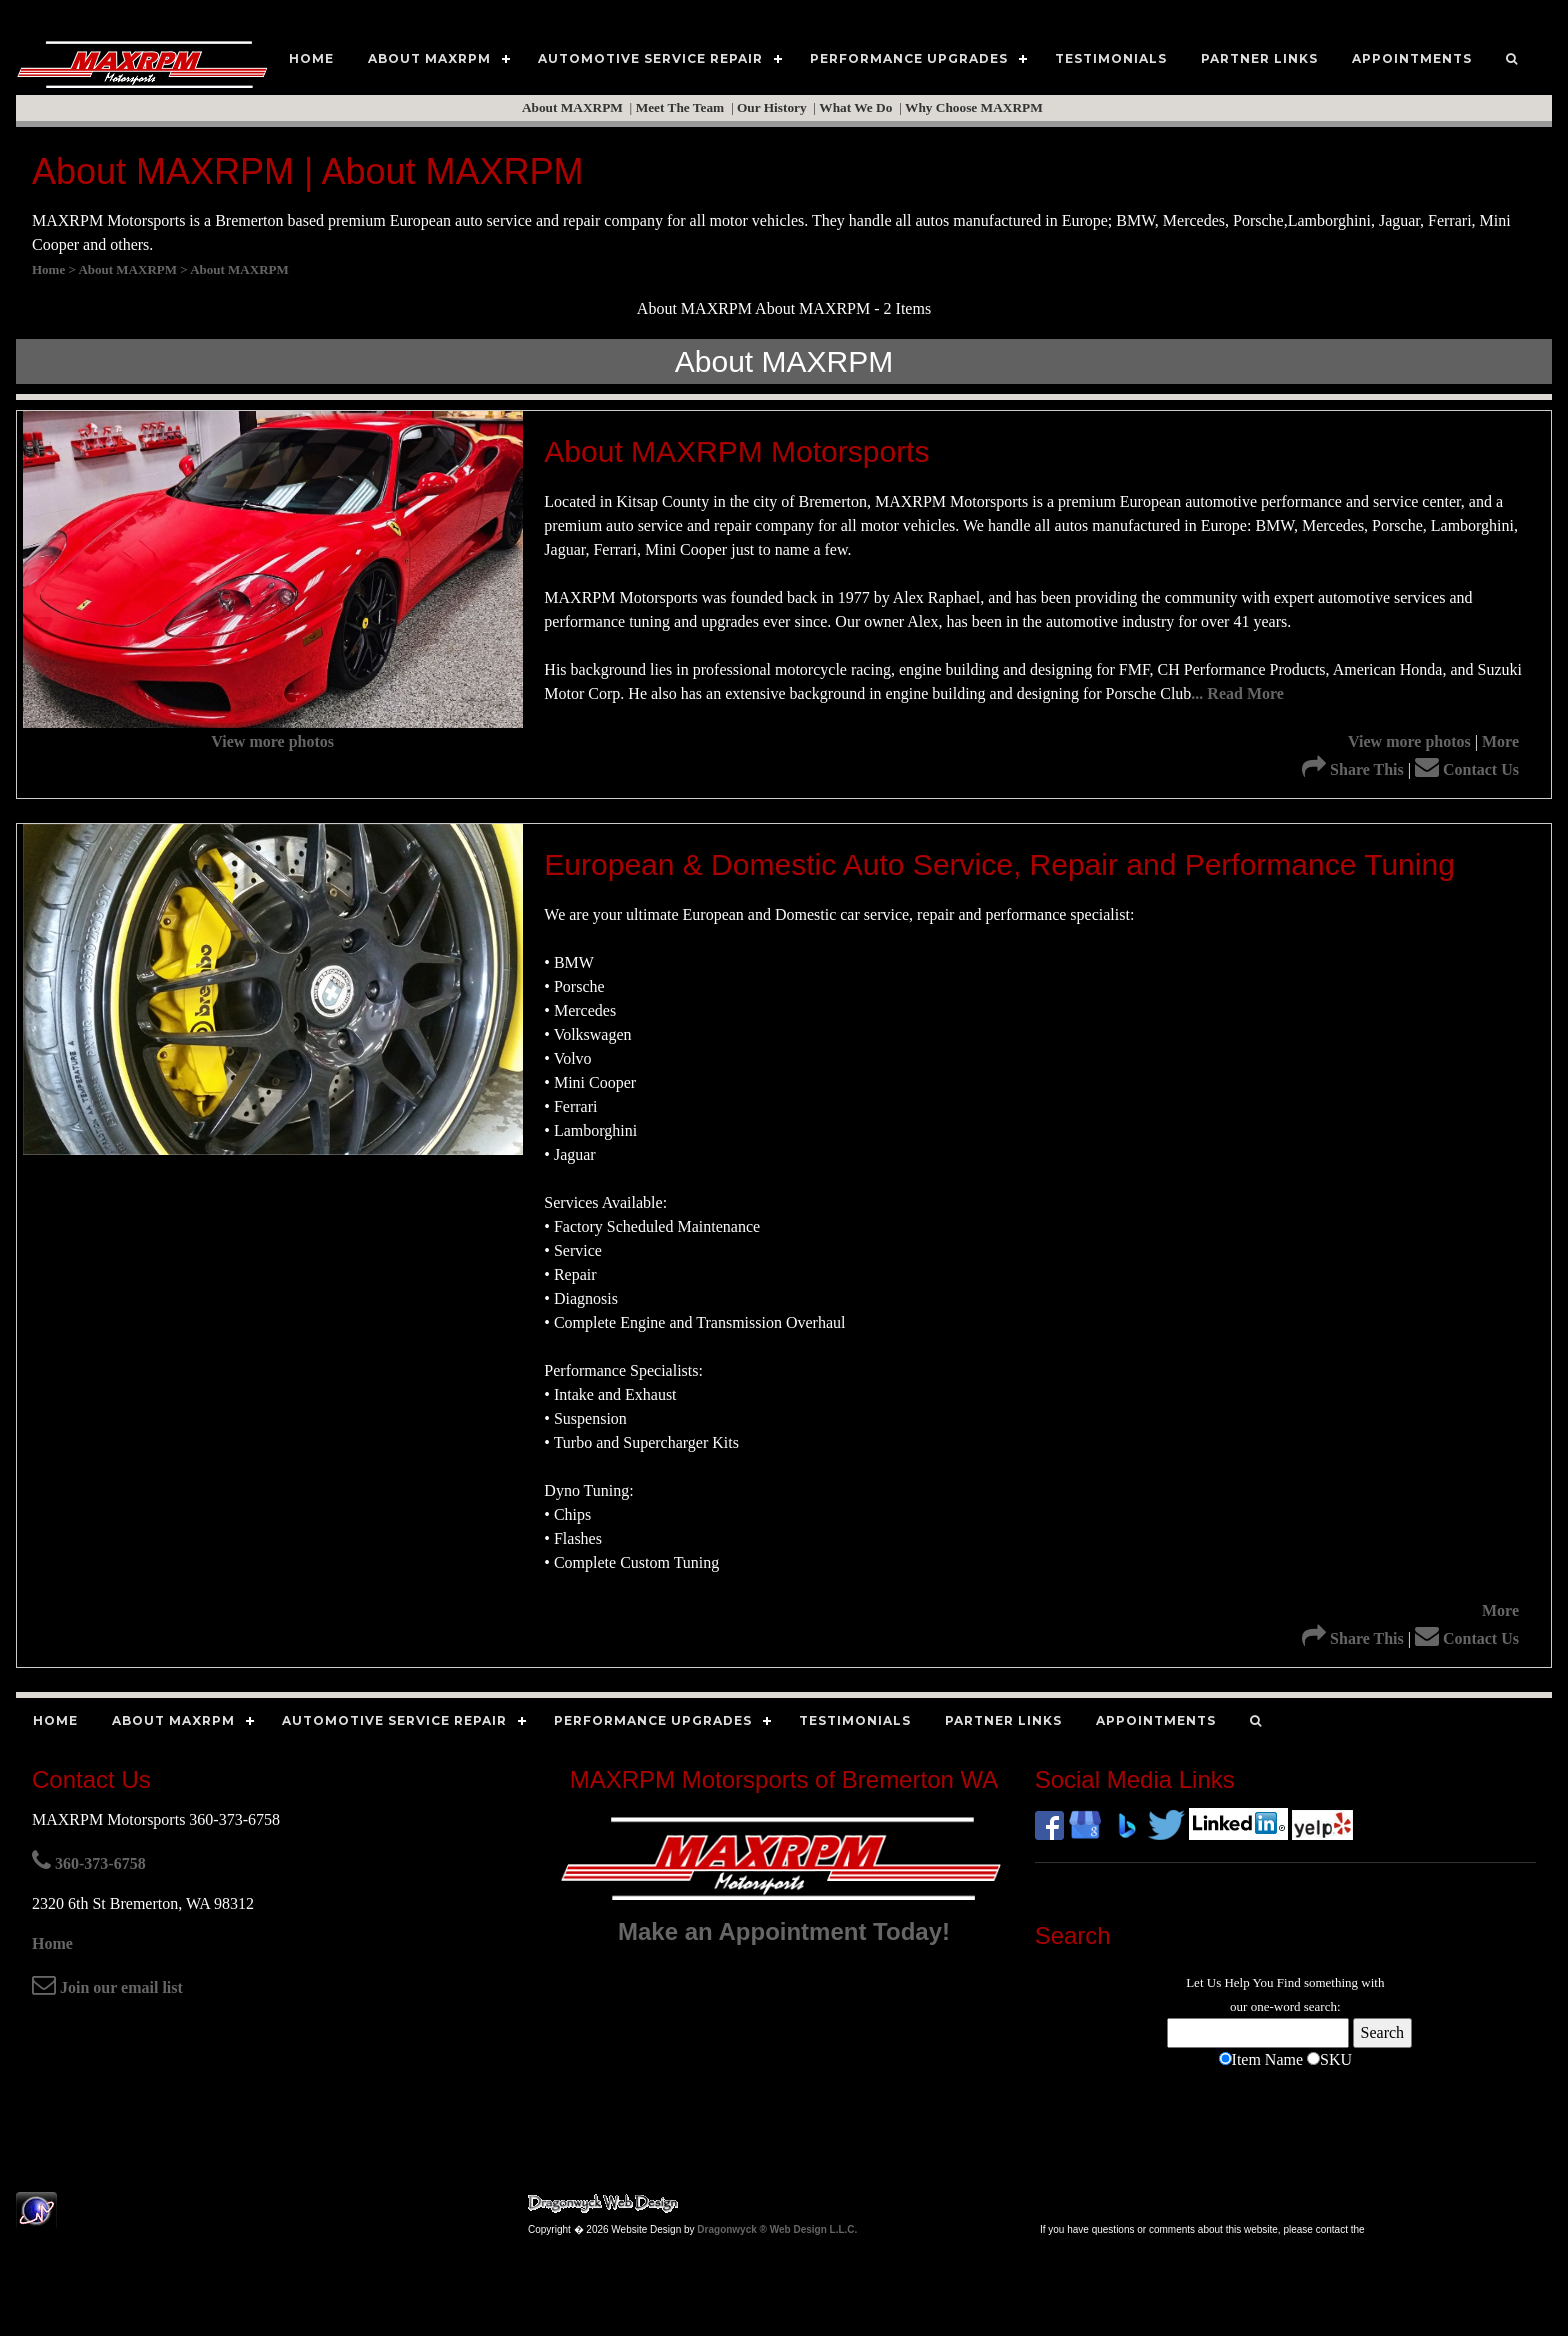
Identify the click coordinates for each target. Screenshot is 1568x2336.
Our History (773, 107)
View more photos (272, 741)
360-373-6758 (89, 1863)
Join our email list (107, 1987)
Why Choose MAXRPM (975, 107)
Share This (1353, 769)
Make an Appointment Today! (784, 1931)
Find (1289, 1982)
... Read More (1237, 693)
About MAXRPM (574, 107)
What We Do (857, 107)
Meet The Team (682, 107)
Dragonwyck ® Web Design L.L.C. (777, 2229)
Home (52, 1943)
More (1500, 741)
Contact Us (1467, 769)
